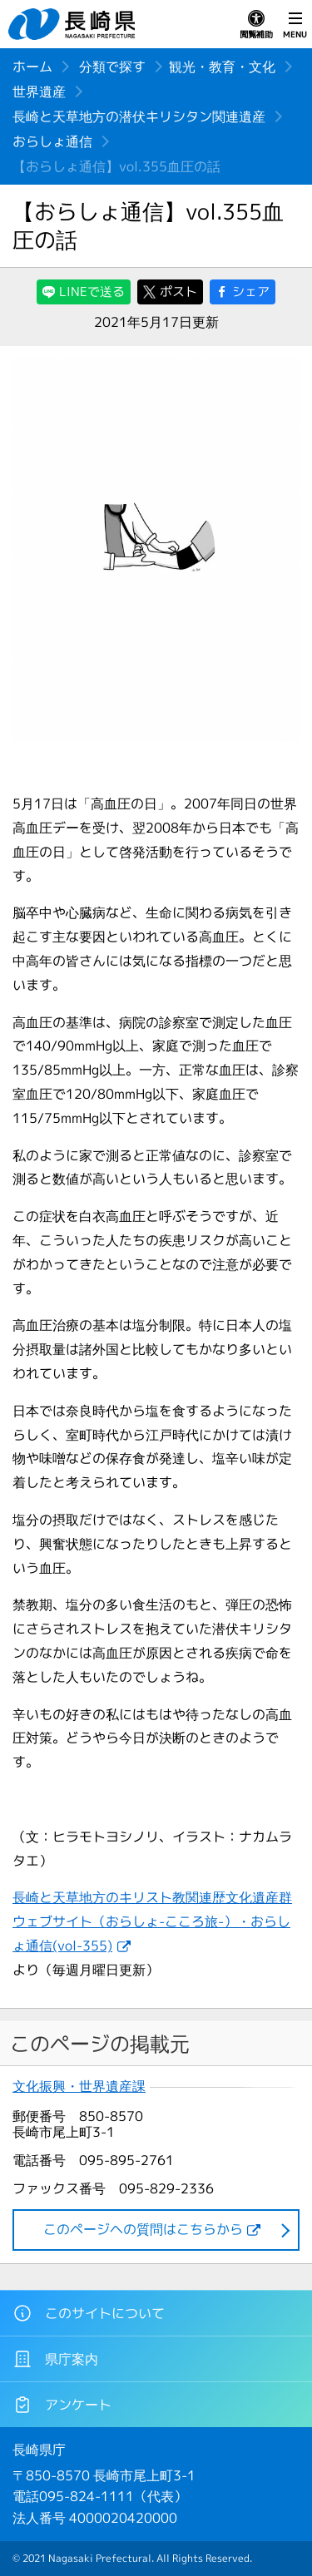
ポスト (178, 291)
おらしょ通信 (52, 141)
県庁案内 (55, 2359)
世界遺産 (39, 91)
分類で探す (112, 66)
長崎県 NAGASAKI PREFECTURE (74, 24)
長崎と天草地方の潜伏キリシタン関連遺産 (138, 116)
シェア (251, 291)
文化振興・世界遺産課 (79, 2086)
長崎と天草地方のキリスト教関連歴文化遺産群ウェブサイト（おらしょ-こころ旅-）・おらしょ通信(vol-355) (152, 1921)
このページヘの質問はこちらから (143, 2229)
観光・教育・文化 (222, 66)
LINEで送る (92, 291)
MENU (295, 25)
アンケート (61, 2405)
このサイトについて (88, 2313)
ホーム (32, 66)
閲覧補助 (256, 25)
